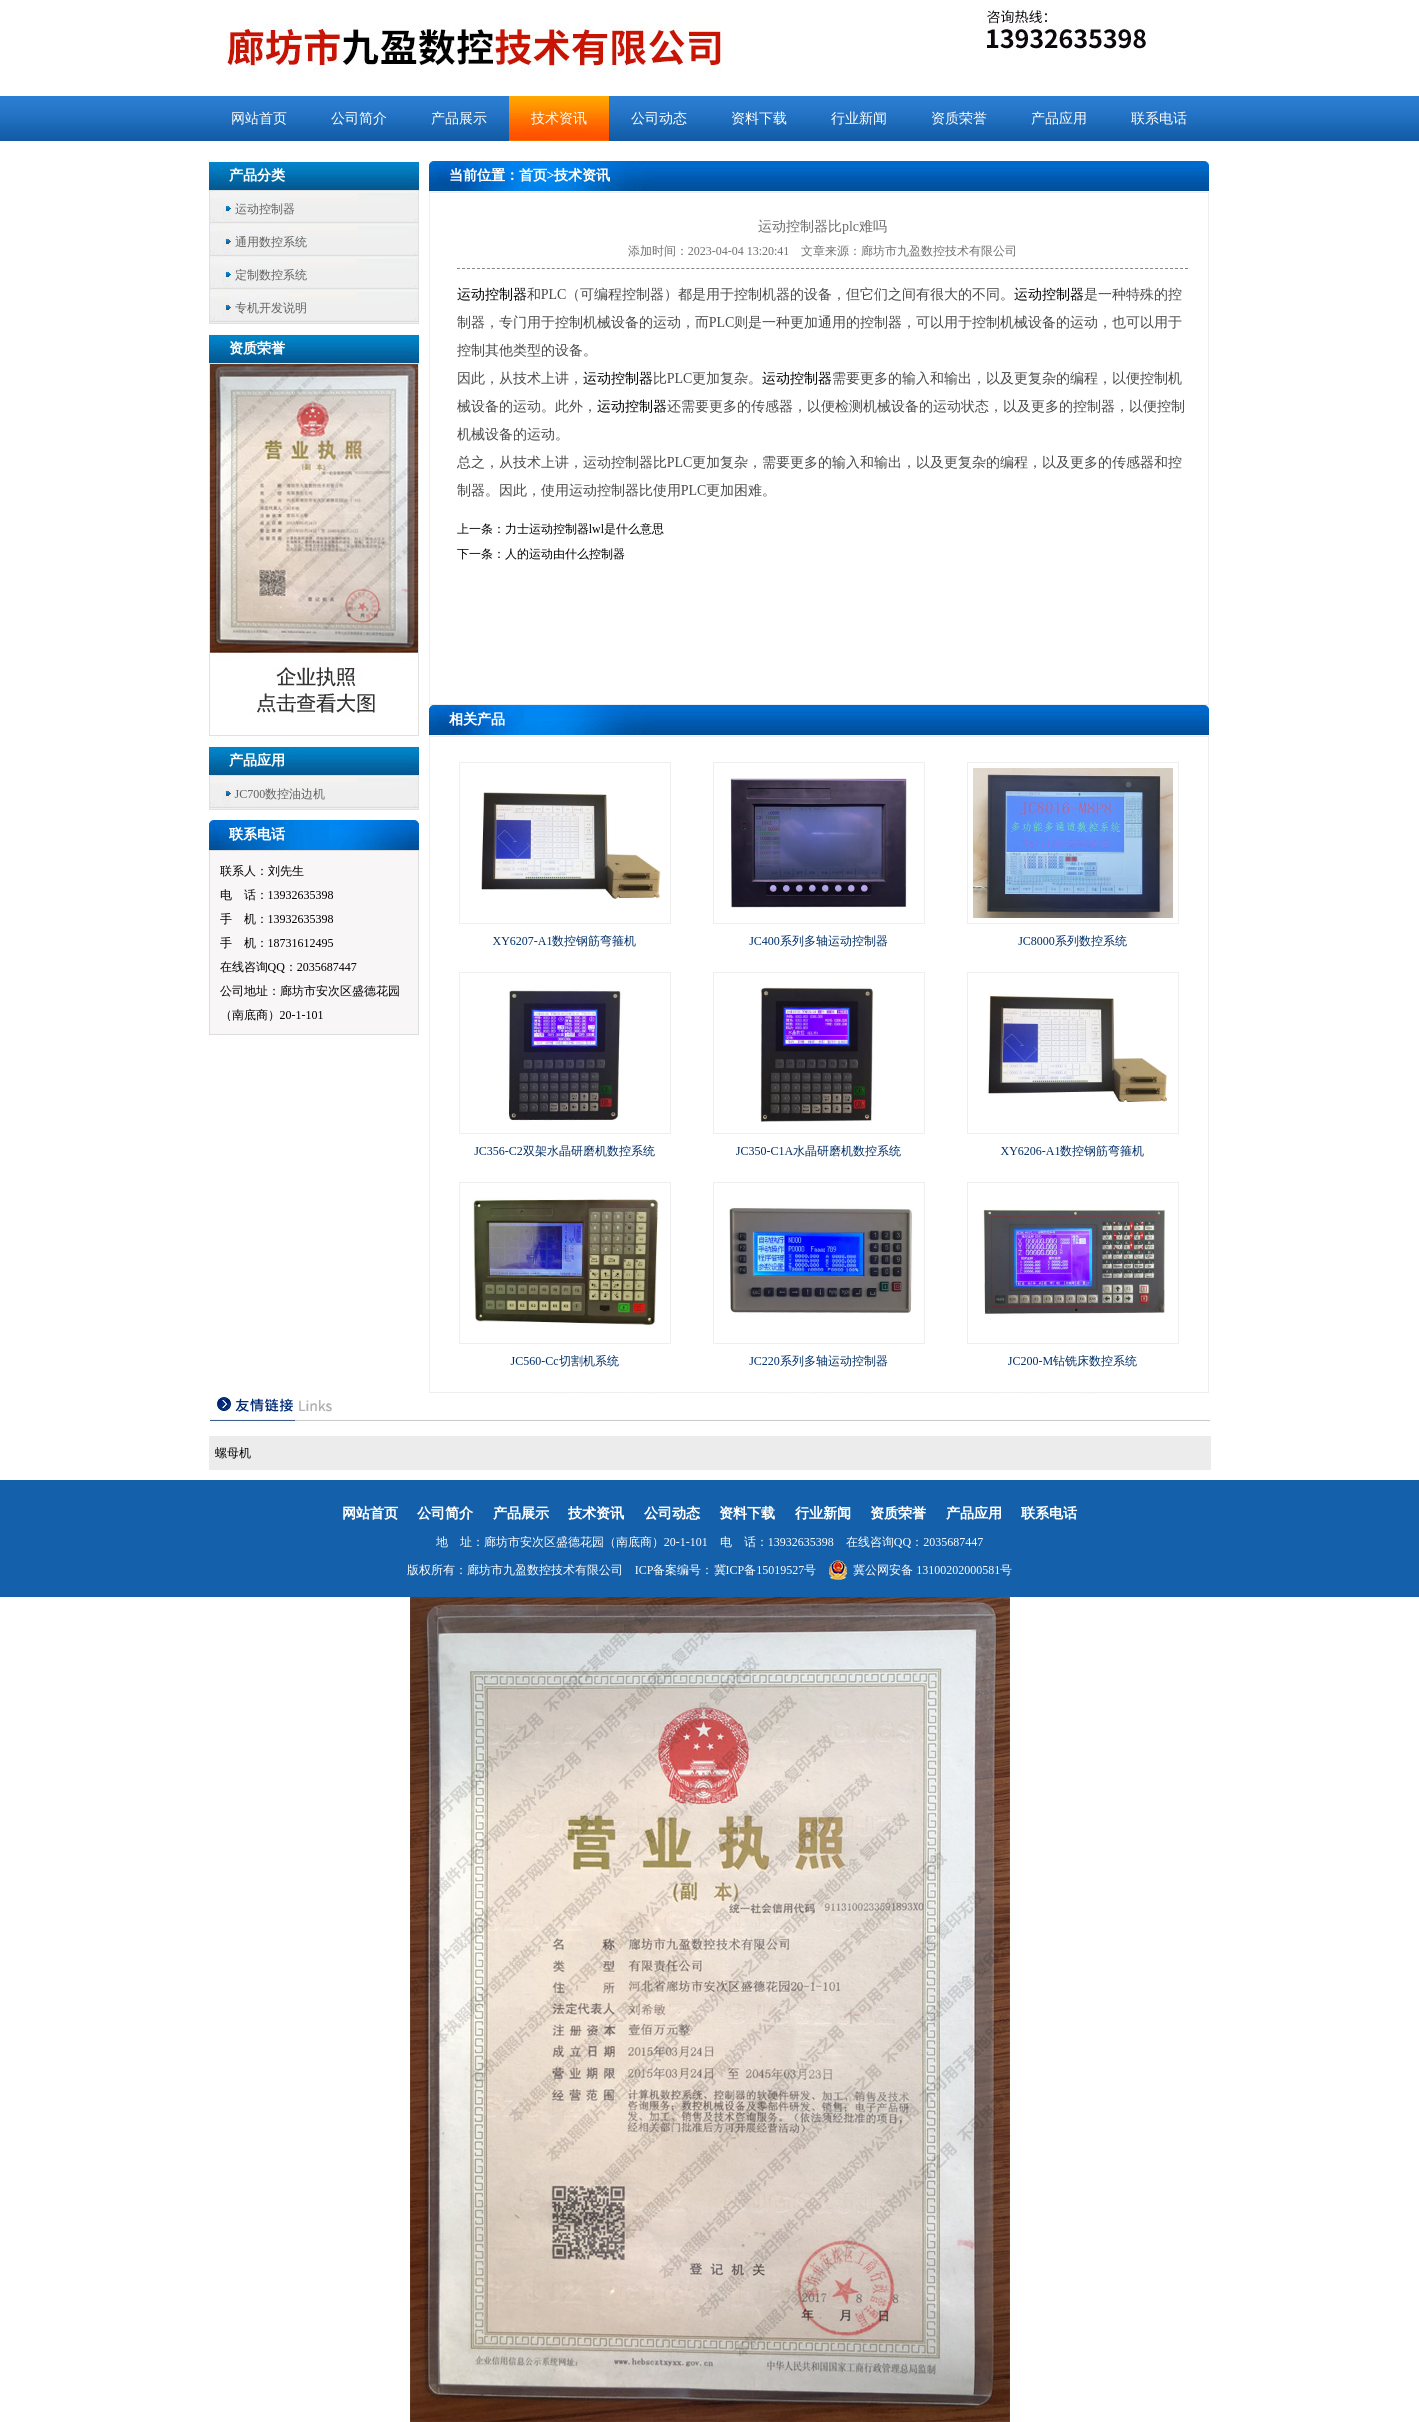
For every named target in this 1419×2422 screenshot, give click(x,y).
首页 (533, 175)
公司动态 (659, 118)
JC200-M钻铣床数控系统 (1072, 1361)
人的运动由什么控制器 (565, 554)
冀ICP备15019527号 (765, 1570)
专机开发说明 (271, 308)
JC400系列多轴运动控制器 (818, 941)
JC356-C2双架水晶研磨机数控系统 (564, 1151)
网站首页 (259, 118)
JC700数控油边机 (280, 794)
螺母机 (233, 1453)
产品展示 (459, 118)
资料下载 (759, 118)
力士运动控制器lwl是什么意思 (584, 529)
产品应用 (1059, 118)
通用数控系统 (271, 242)
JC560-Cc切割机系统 (565, 1361)
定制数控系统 (271, 275)
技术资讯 (559, 118)
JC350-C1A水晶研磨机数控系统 (818, 1151)
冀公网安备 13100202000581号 (920, 1570)
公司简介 (359, 118)
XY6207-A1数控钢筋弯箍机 (565, 941)
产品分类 (257, 175)
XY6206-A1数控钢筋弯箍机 (1073, 1151)
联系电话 (1159, 118)
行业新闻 (859, 118)
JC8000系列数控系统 (1072, 941)
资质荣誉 (959, 118)
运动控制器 (265, 209)
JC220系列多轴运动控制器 (818, 1361)
